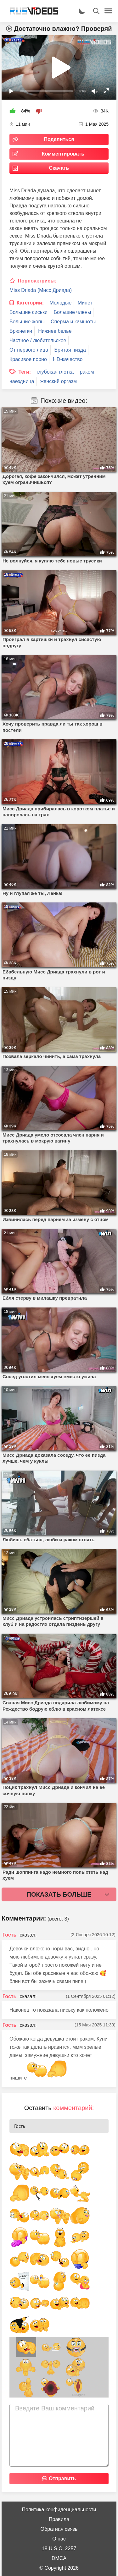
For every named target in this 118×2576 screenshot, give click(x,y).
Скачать (59, 168)
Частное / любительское (37, 340)
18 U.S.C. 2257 (59, 2548)
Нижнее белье (54, 331)
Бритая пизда (70, 350)
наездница (21, 381)
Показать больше (59, 1894)
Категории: (30, 302)
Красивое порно (28, 359)
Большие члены (72, 312)
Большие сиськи (28, 312)
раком (87, 372)
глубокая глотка (55, 372)
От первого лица (28, 350)
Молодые (61, 302)
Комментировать (63, 153)
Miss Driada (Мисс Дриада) (40, 290)
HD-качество (67, 359)
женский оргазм (58, 381)
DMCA (59, 2558)
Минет (85, 302)
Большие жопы (27, 321)
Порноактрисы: (37, 280)
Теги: (24, 372)
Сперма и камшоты (73, 321)
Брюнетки (20, 331)
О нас (59, 2538)
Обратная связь (59, 2529)
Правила (59, 2519)
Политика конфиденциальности (59, 2509)
